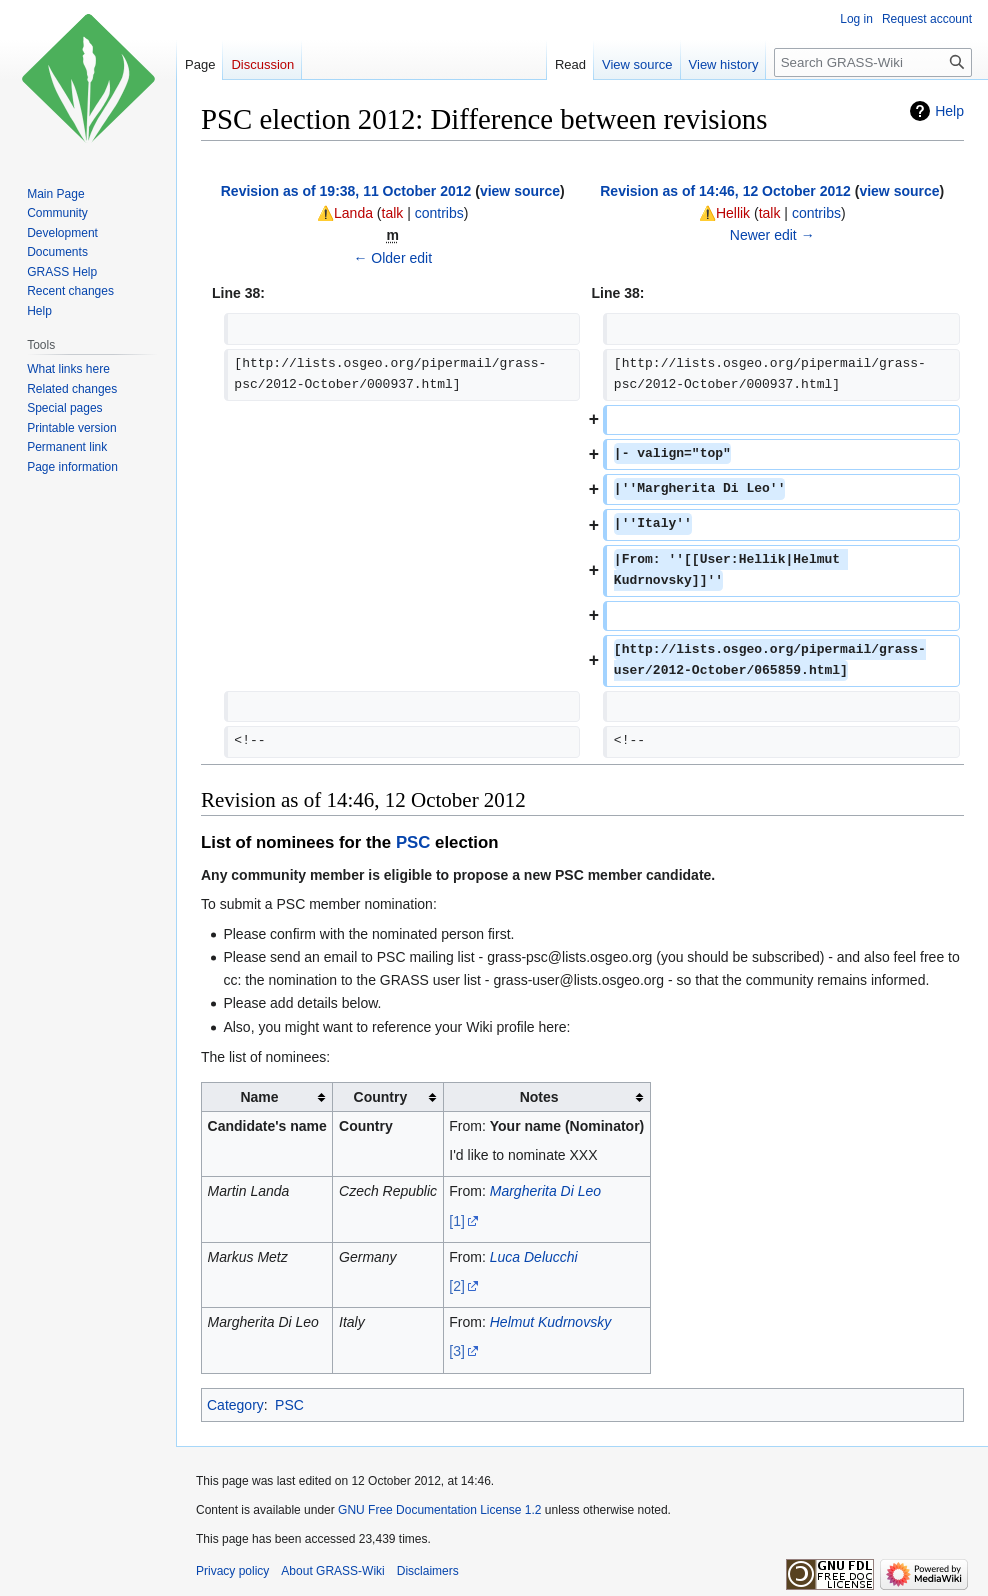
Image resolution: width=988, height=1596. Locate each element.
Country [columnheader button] (381, 1097)
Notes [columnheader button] (539, 1097)
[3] (457, 1351)
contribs (439, 213)
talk (393, 213)
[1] (457, 1221)
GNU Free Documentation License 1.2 (439, 1510)
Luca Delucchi (534, 1257)
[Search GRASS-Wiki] (873, 62)
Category (235, 1405)
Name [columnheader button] (259, 1097)
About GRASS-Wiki (332, 1571)
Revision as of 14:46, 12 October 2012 (725, 191)
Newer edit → (772, 235)
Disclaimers (428, 1571)
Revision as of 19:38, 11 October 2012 (346, 191)
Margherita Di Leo (545, 1191)
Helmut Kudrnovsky (550, 1322)
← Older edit (392, 258)
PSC (413, 842)
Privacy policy (232, 1571)
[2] (457, 1286)
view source (520, 191)
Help (949, 111)
